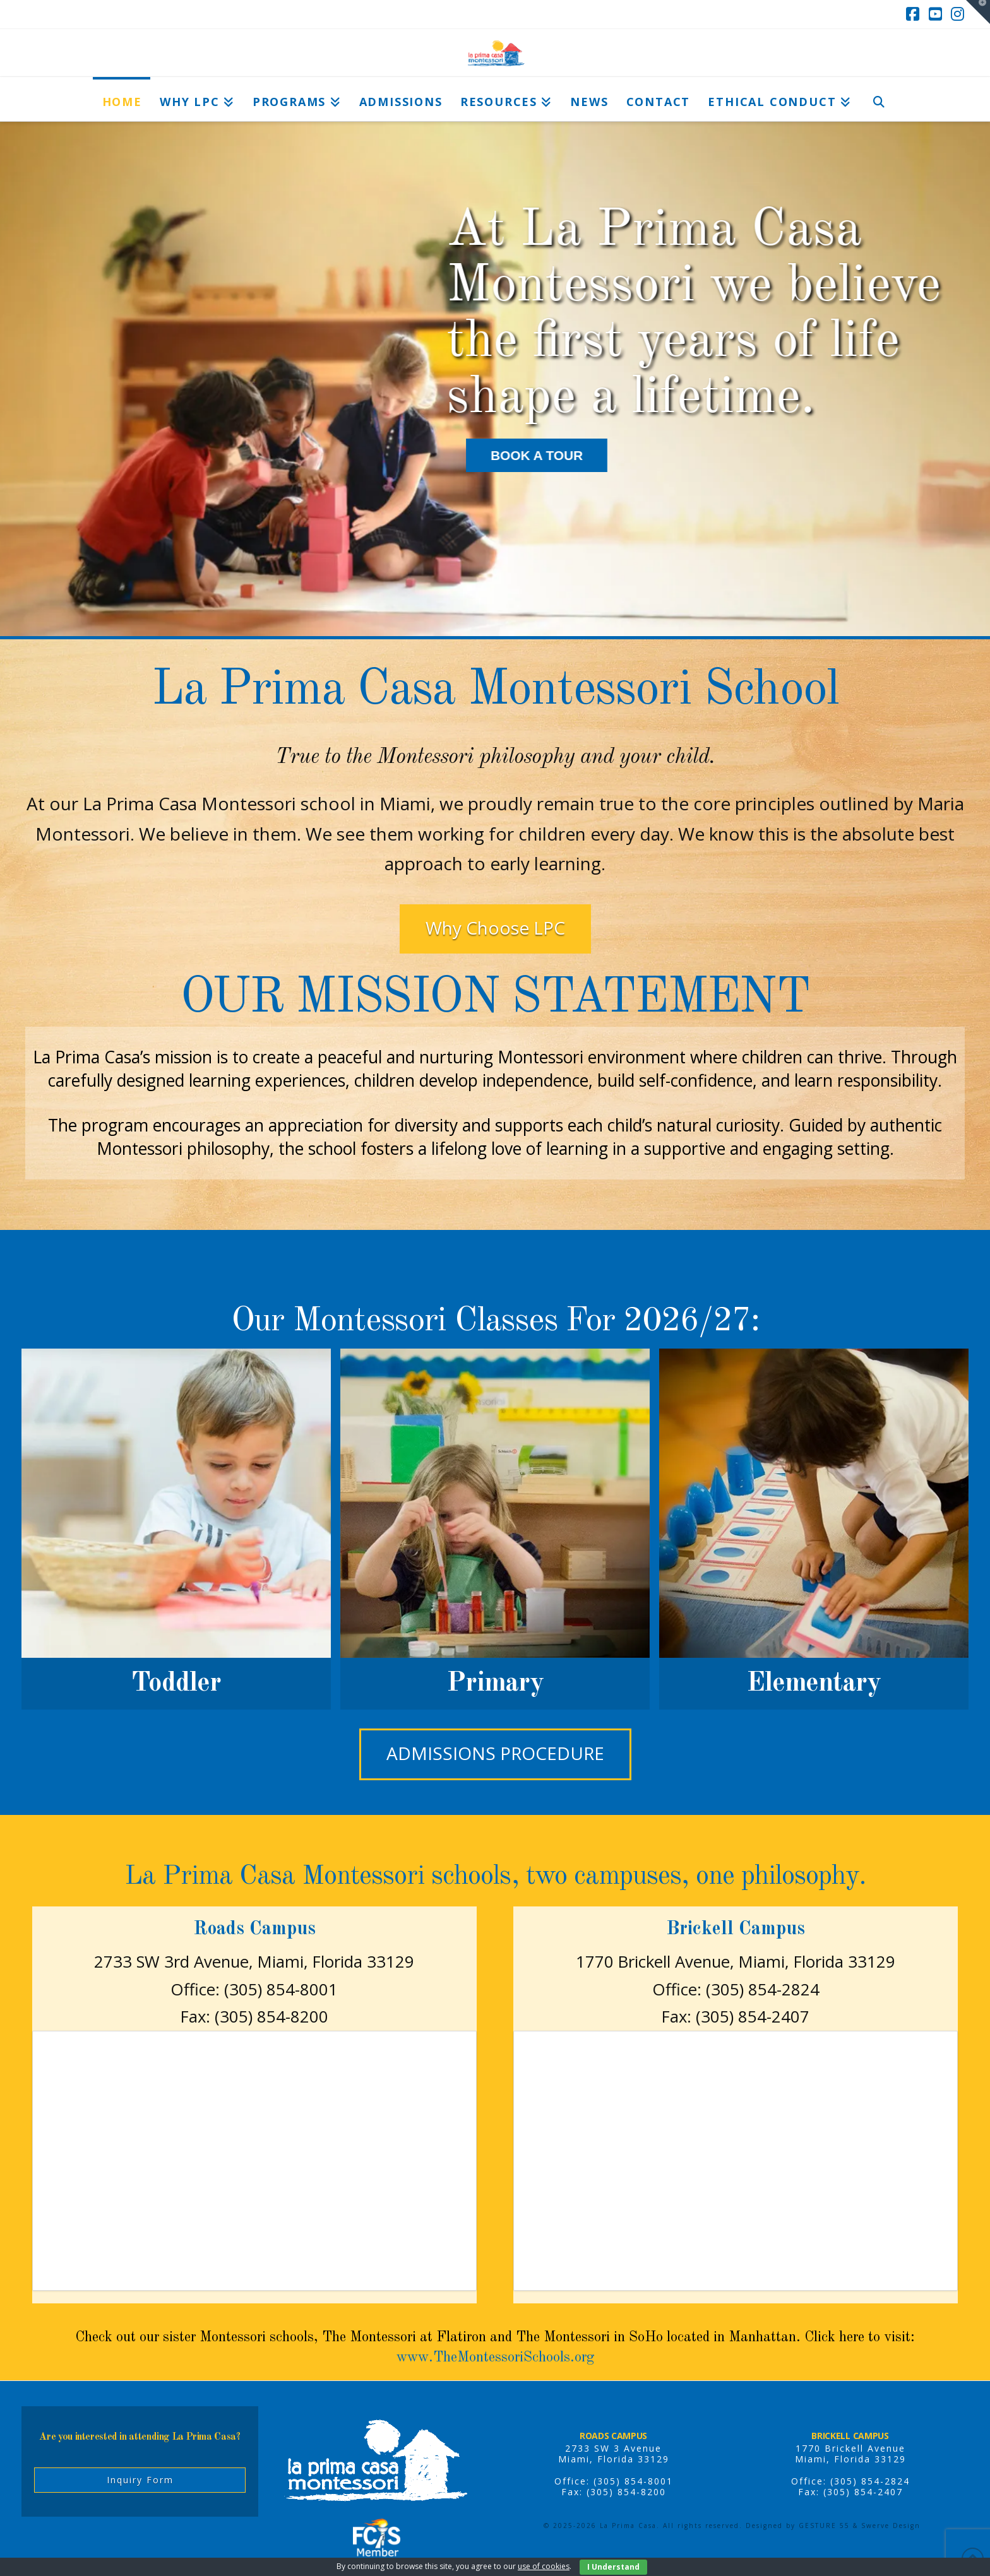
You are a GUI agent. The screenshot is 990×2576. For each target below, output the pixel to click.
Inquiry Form (140, 2480)
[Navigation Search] (879, 99)
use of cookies (544, 2566)
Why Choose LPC (495, 928)
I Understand (613, 2566)
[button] (978, 12)
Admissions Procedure (495, 1753)
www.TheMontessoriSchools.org (495, 2358)
